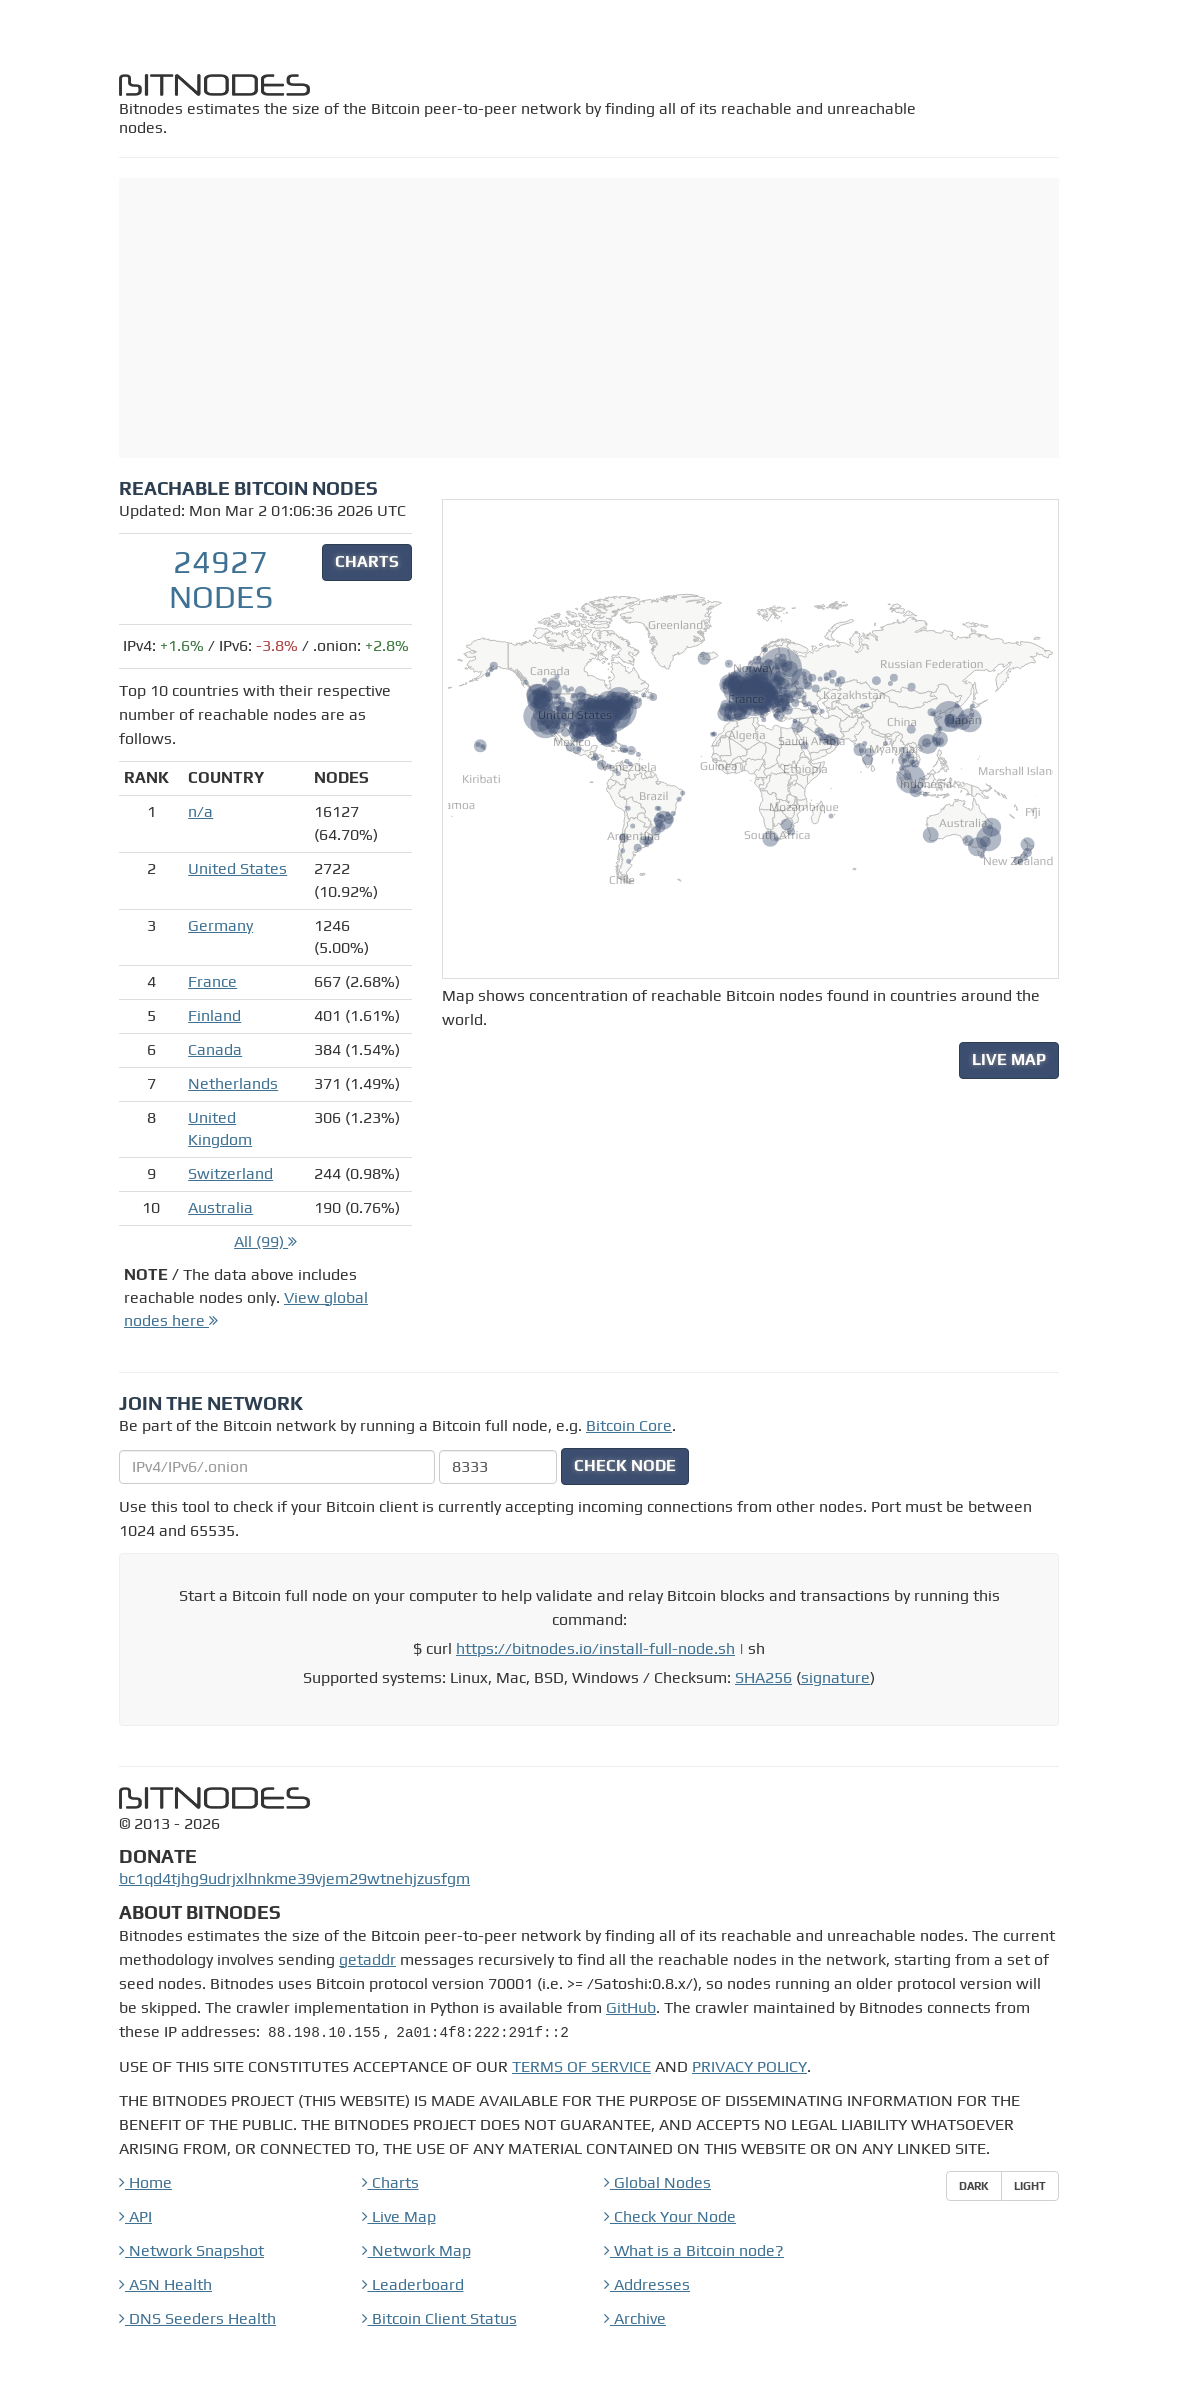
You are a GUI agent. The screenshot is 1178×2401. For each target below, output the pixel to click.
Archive (635, 2318)
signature (835, 1677)
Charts (390, 2182)
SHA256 (763, 1677)
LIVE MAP (1009, 1059)
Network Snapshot (191, 2250)
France (212, 981)
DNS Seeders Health (197, 2318)
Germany (220, 925)
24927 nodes (221, 579)
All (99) (265, 1241)
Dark (974, 2185)
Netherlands (233, 1083)
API (135, 2216)
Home (145, 2182)
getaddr (367, 1959)
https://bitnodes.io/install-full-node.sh (595, 1648)
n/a (200, 811)
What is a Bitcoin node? (694, 2250)
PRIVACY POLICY (749, 2066)
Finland (214, 1015)
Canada (215, 1049)
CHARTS (367, 561)
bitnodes (216, 85)
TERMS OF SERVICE (581, 2066)
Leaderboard (413, 2284)
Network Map (416, 2250)
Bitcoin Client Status (439, 2318)
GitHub (631, 2007)
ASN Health (165, 2284)
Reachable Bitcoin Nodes (248, 488)
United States (237, 868)
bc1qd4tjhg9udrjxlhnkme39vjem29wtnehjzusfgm (294, 1878)
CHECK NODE (625, 1465)
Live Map (399, 2216)
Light (1030, 2185)
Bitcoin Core (629, 1425)
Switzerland (230, 1173)
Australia (220, 1207)
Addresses (647, 2284)
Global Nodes (657, 2182)
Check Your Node (670, 2216)
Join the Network (211, 1403)
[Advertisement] (589, 318)
